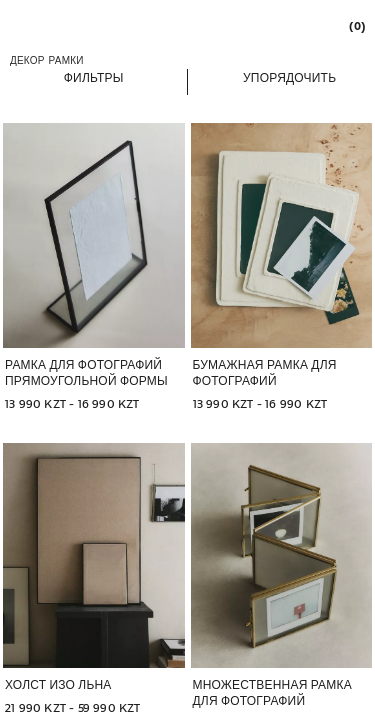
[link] (356, 25)
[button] (94, 77)
